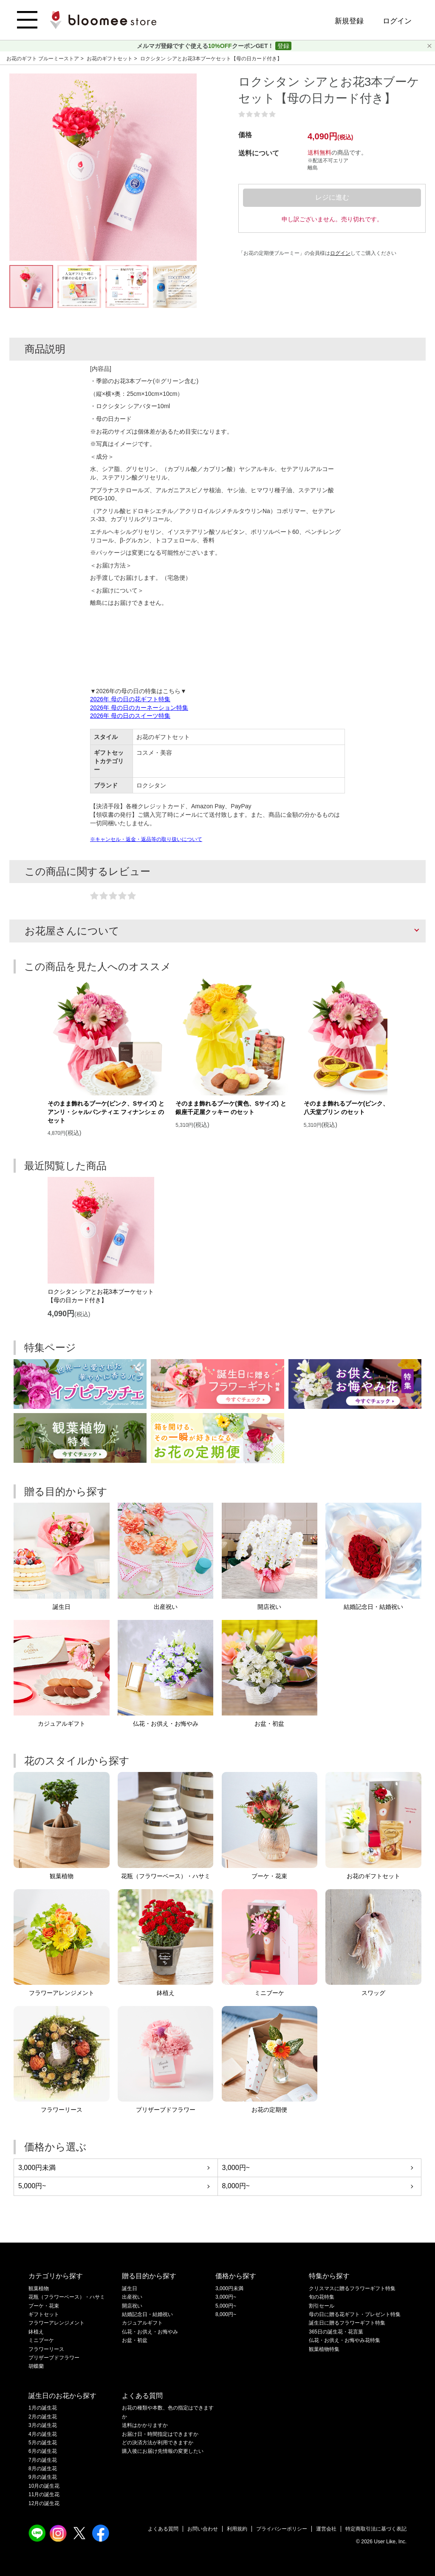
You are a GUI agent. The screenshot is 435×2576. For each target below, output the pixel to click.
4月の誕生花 (42, 2434)
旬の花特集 (321, 2297)
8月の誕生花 (42, 2469)
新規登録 (349, 21)
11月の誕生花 (43, 2494)
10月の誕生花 (43, 2486)
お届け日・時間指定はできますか (160, 2434)
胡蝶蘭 (36, 2366)
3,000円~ (236, 2167)
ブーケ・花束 (43, 2306)
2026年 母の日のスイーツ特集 (130, 715)
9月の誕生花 (42, 2477)
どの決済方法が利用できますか (157, 2443)
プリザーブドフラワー (53, 2358)
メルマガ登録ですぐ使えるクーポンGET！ (206, 45)
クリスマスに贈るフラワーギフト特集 (352, 2288)
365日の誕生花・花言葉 (336, 2332)
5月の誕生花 (42, 2443)
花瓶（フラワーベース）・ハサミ (66, 2297)
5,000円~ (32, 2185)
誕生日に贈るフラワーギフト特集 (347, 2323)
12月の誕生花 (43, 2503)
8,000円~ (236, 2185)
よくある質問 (163, 2529)
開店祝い (132, 2306)
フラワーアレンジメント (56, 2323)
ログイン (397, 21)
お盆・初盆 (134, 2340)
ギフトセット (43, 2314)
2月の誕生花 (42, 2417)
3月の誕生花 (42, 2425)
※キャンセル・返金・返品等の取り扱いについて (146, 839)
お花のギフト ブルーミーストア (43, 59)
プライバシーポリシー (281, 2529)
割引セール (321, 2306)
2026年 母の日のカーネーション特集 (139, 707)
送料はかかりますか (145, 2425)
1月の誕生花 (42, 2408)
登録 (283, 45)
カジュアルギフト (142, 2323)
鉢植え (36, 2332)
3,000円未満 (37, 2167)
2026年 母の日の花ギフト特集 (130, 699)
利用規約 (237, 2529)
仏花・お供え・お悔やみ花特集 (344, 2340)
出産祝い (132, 2297)
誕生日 (129, 2288)
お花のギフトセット (110, 59)
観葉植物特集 (324, 2349)
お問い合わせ (202, 2529)
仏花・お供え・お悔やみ (150, 2332)
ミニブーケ (41, 2340)
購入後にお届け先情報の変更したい (162, 2451)
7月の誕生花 (42, 2460)
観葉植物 (38, 2288)
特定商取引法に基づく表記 (376, 2529)
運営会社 (326, 2529)
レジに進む (332, 197)
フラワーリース (46, 2349)
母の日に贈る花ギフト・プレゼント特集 (355, 2314)
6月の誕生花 (42, 2451)
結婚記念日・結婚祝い (147, 2314)
